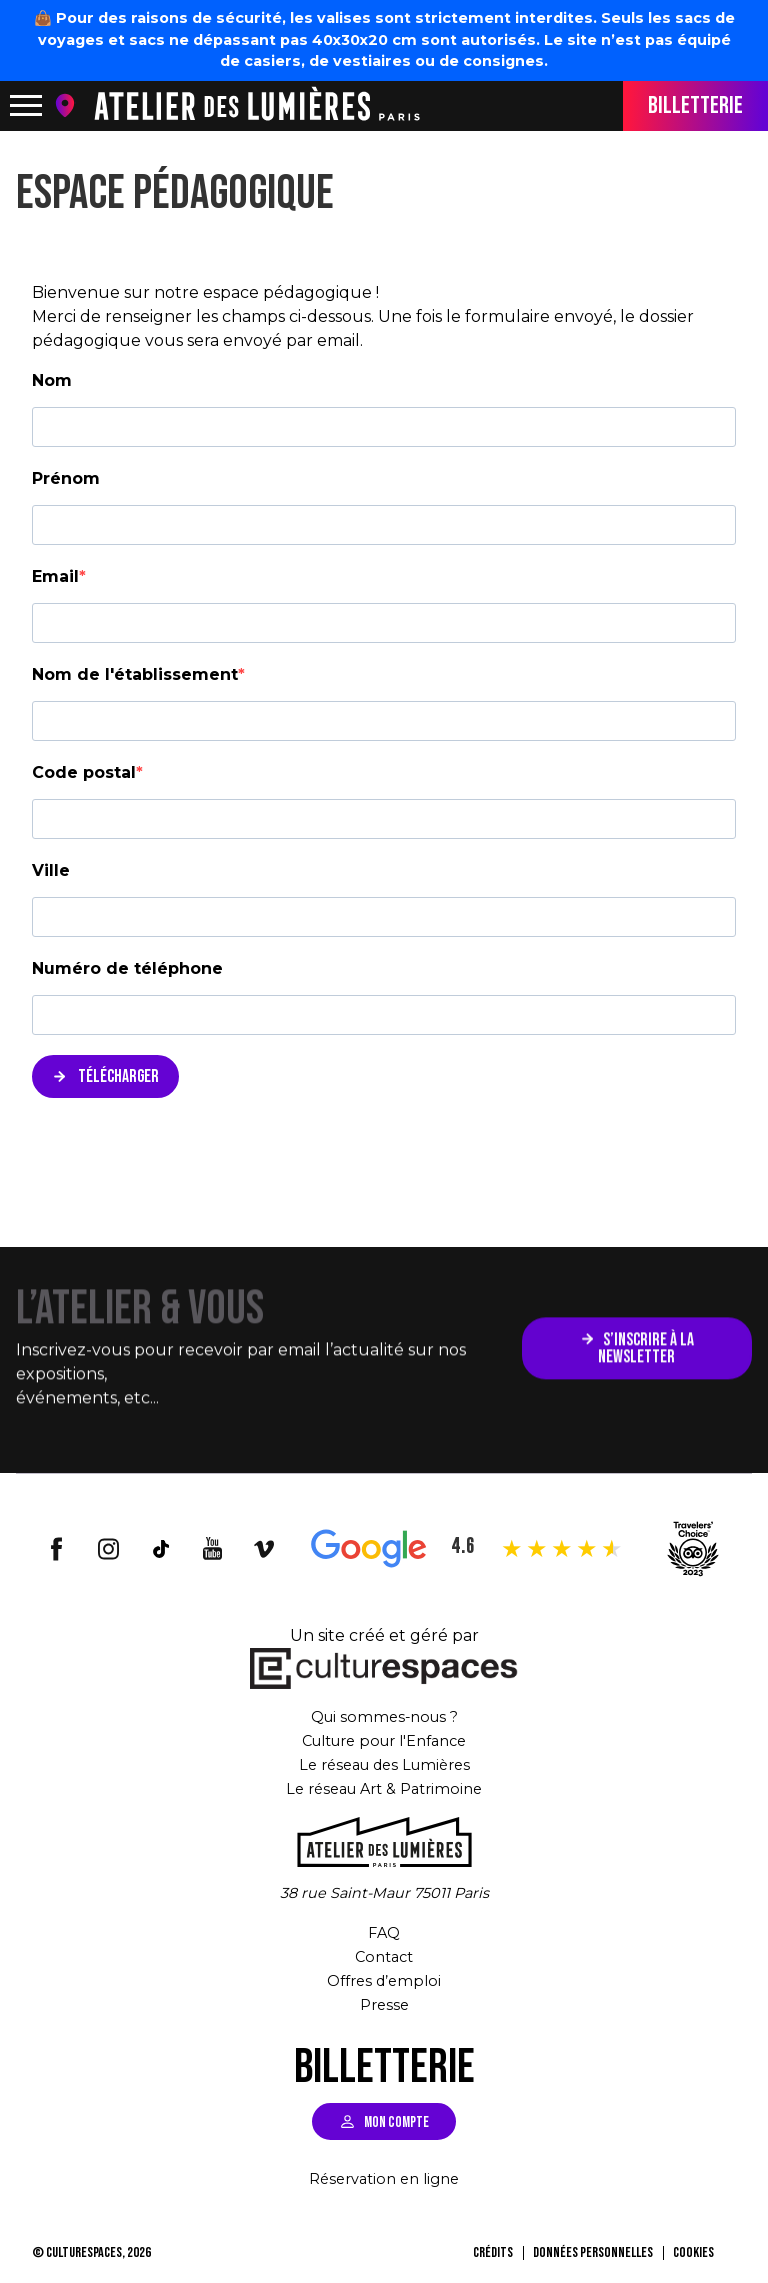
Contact (384, 1956)
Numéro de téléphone (127, 968)
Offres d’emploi (384, 1980)
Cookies (693, 2252)
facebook (57, 1549)
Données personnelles (593, 2252)
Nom (52, 380)
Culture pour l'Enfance (384, 1740)
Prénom (66, 478)
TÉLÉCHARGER (117, 1076)
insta (109, 1549)
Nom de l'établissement (135, 674)
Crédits (493, 2252)
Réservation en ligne (384, 2178)
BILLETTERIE (695, 105)
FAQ (384, 1932)
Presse (384, 2004)
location (69, 105)
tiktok (161, 1549)
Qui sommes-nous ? (384, 1716)
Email (55, 576)
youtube (213, 1549)
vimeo (265, 1549)
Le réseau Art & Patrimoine (384, 1788)
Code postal (84, 772)
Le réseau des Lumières (384, 1764)
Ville (51, 870)
